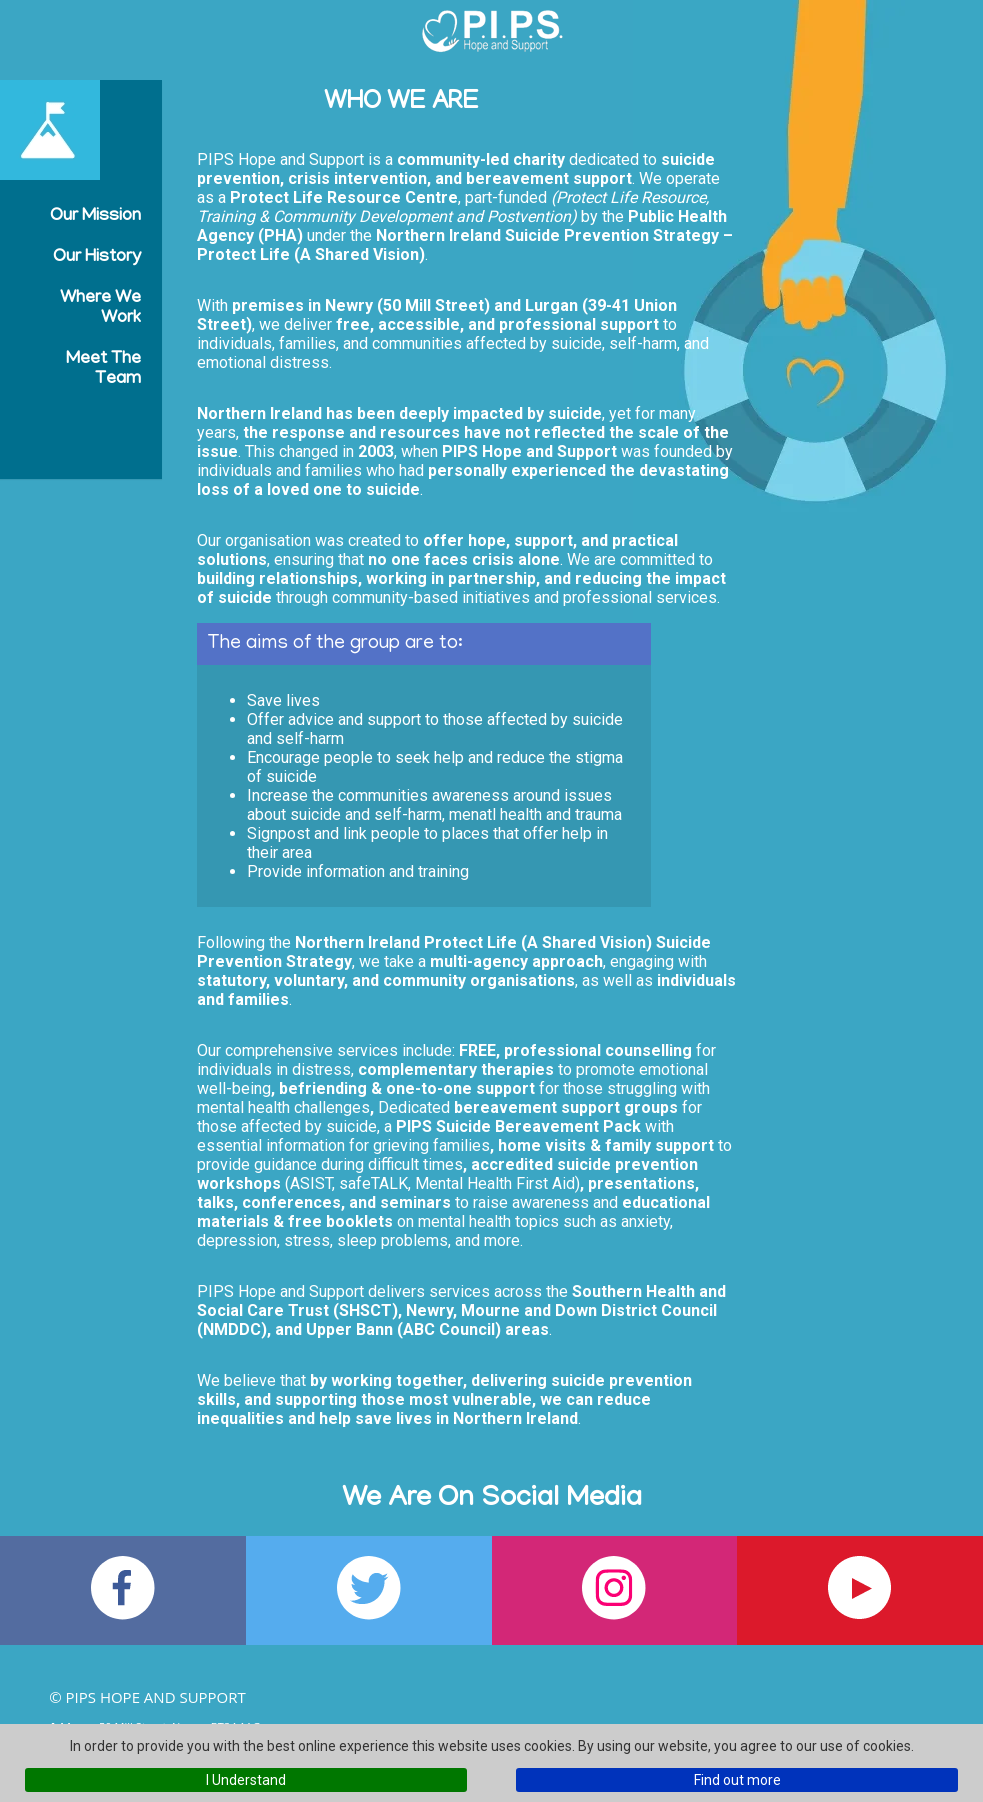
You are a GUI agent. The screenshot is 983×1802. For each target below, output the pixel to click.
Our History (97, 258)
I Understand (246, 1780)
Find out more (737, 1780)
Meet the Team (103, 370)
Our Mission (95, 217)
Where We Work (100, 309)
